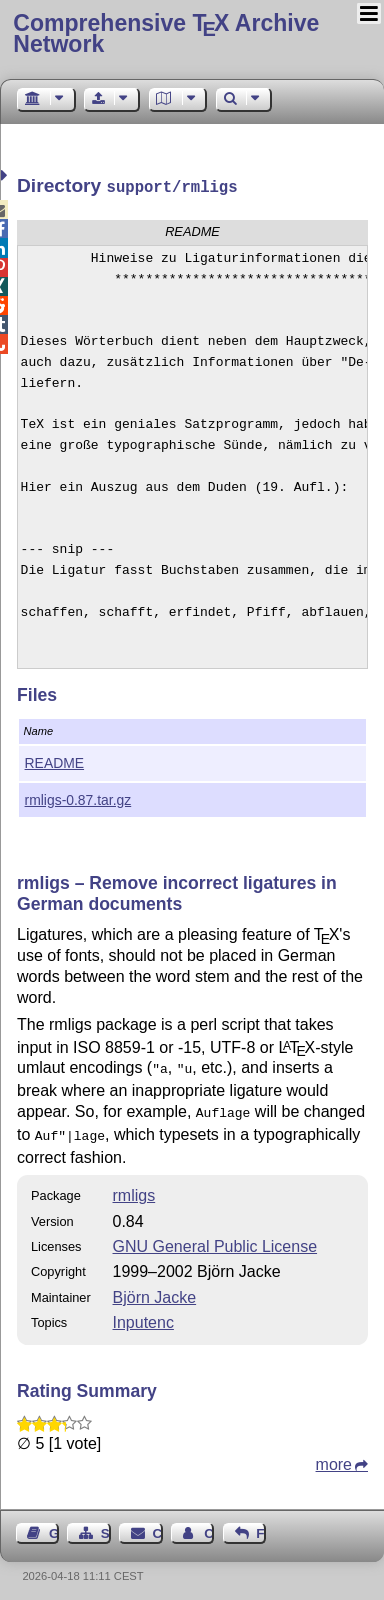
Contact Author (209, 1525)
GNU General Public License (215, 1238)
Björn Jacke (155, 1289)
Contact (158, 1525)
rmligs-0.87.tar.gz (78, 798)
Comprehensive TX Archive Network (166, 33)
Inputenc (143, 1314)
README (55, 761)
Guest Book (54, 1525)
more (334, 1456)
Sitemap (106, 1525)
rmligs (134, 1187)
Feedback (261, 1525)
